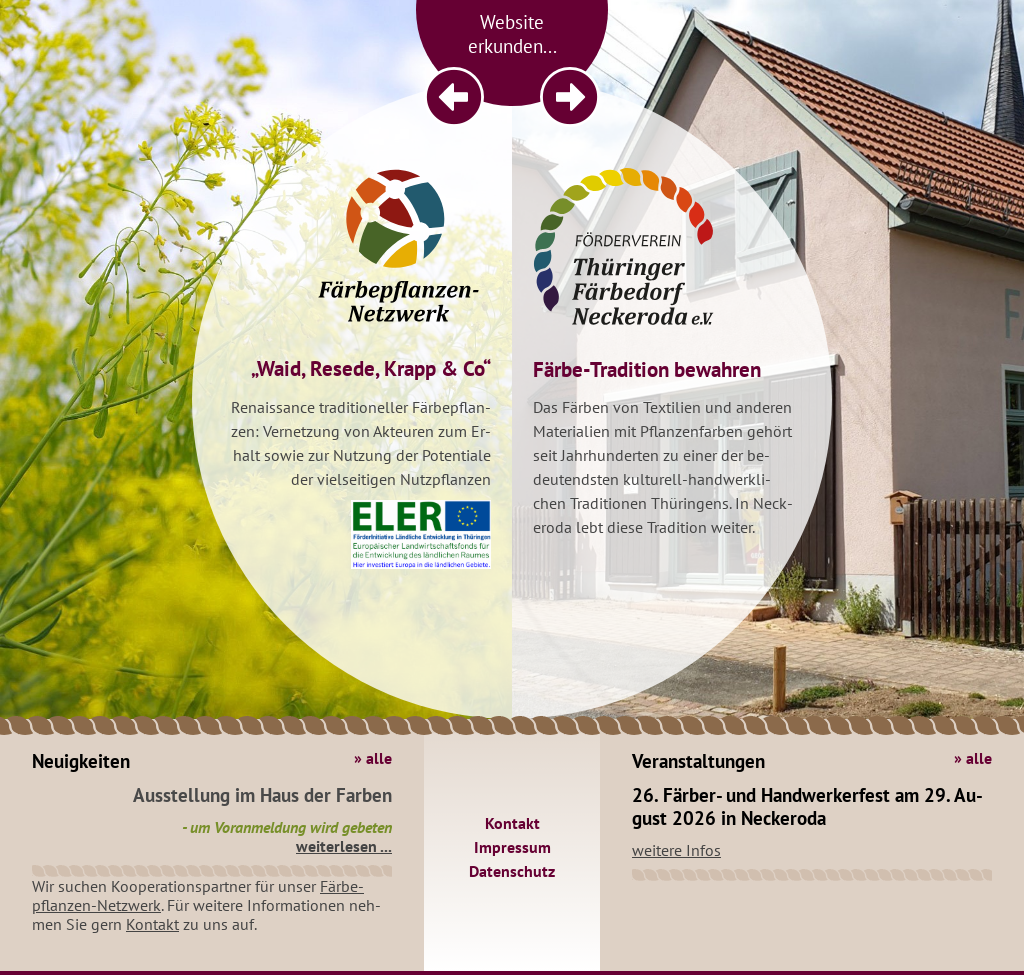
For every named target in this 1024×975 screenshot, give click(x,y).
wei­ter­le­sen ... (344, 846)
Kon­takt (152, 924)
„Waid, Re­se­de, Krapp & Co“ (371, 368)
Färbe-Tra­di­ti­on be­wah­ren (647, 369)
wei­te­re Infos (676, 850)
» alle (373, 758)
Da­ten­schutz (512, 871)
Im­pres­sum (512, 847)
